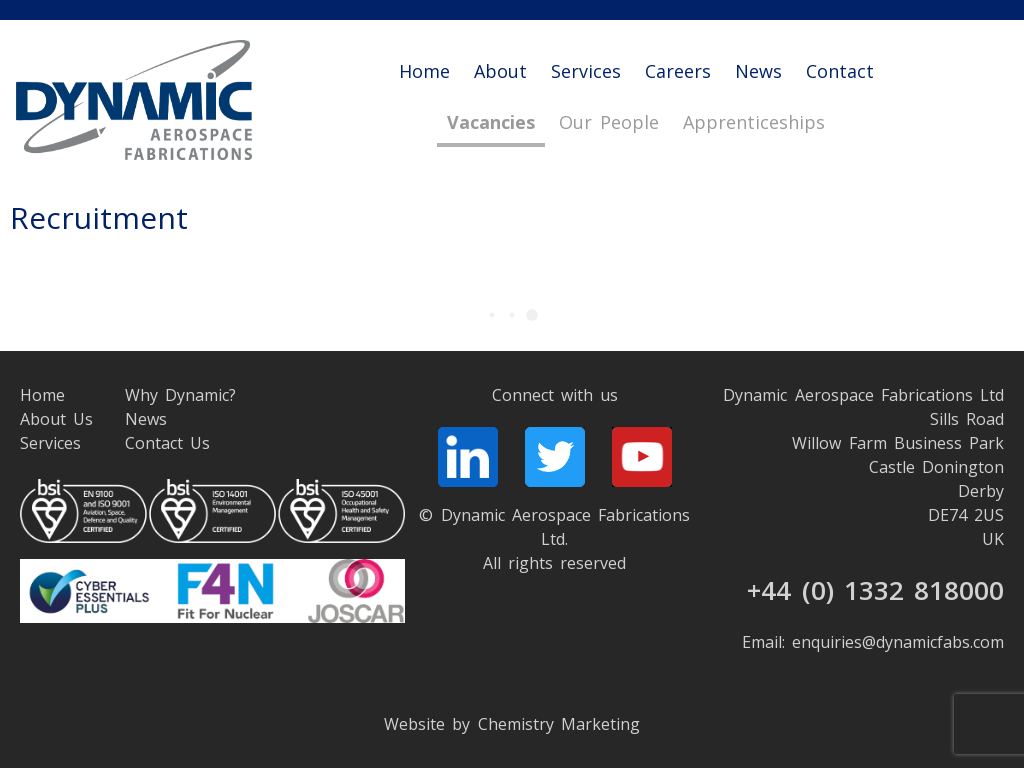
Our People (609, 123)
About (500, 71)
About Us (56, 419)
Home (424, 71)
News (758, 71)
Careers (678, 71)
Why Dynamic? (180, 395)
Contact (840, 71)
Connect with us (555, 395)
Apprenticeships (754, 123)
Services (586, 71)
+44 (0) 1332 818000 (875, 590)
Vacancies (491, 123)
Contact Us (167, 443)
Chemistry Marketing (559, 724)
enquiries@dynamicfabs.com (898, 642)
